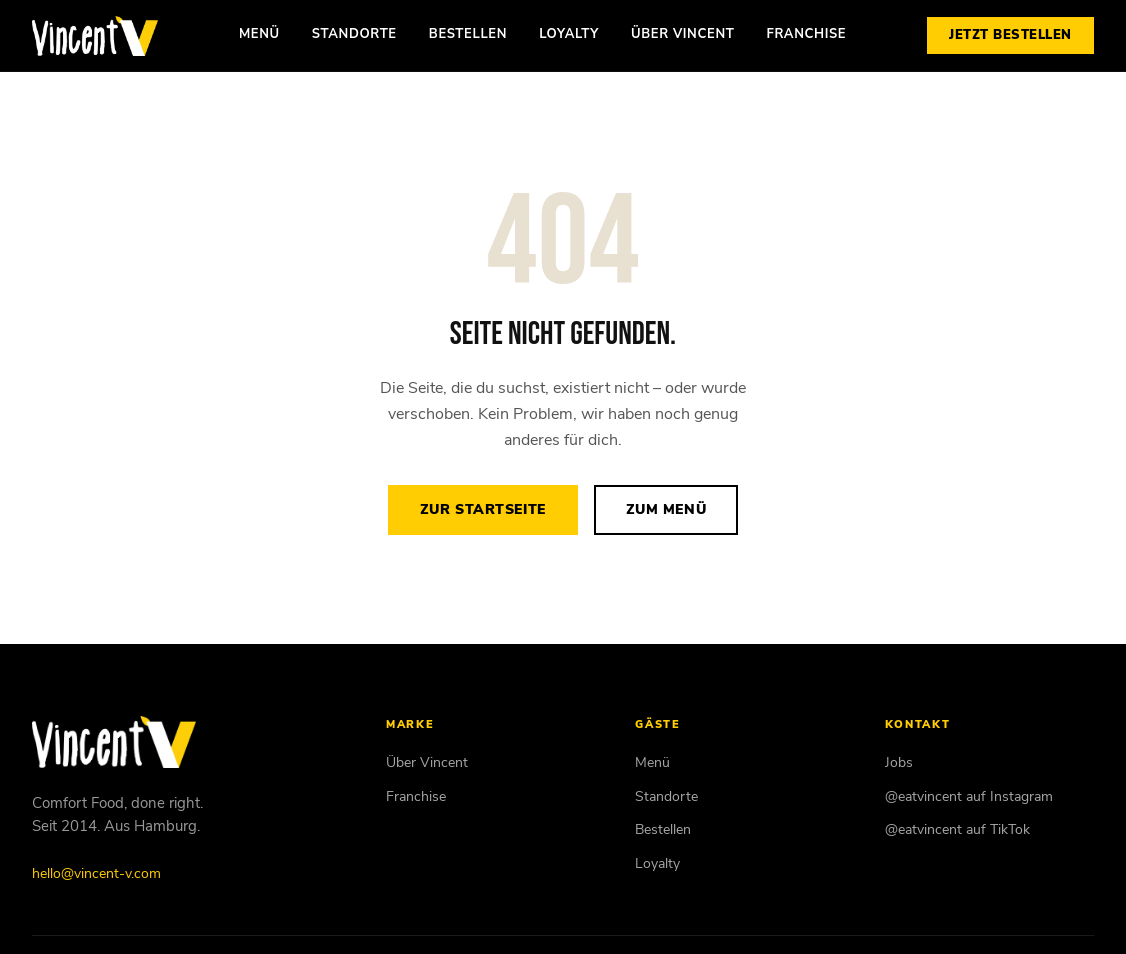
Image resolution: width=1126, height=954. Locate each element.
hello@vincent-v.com (96, 873)
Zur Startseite (483, 509)
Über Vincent (683, 34)
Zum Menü (666, 509)
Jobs (899, 762)
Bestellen (468, 34)
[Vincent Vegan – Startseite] (95, 36)
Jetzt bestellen (1010, 35)
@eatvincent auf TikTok (957, 829)
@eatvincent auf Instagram (969, 796)
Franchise (806, 34)
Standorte (354, 34)
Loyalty (569, 34)
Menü (259, 34)
